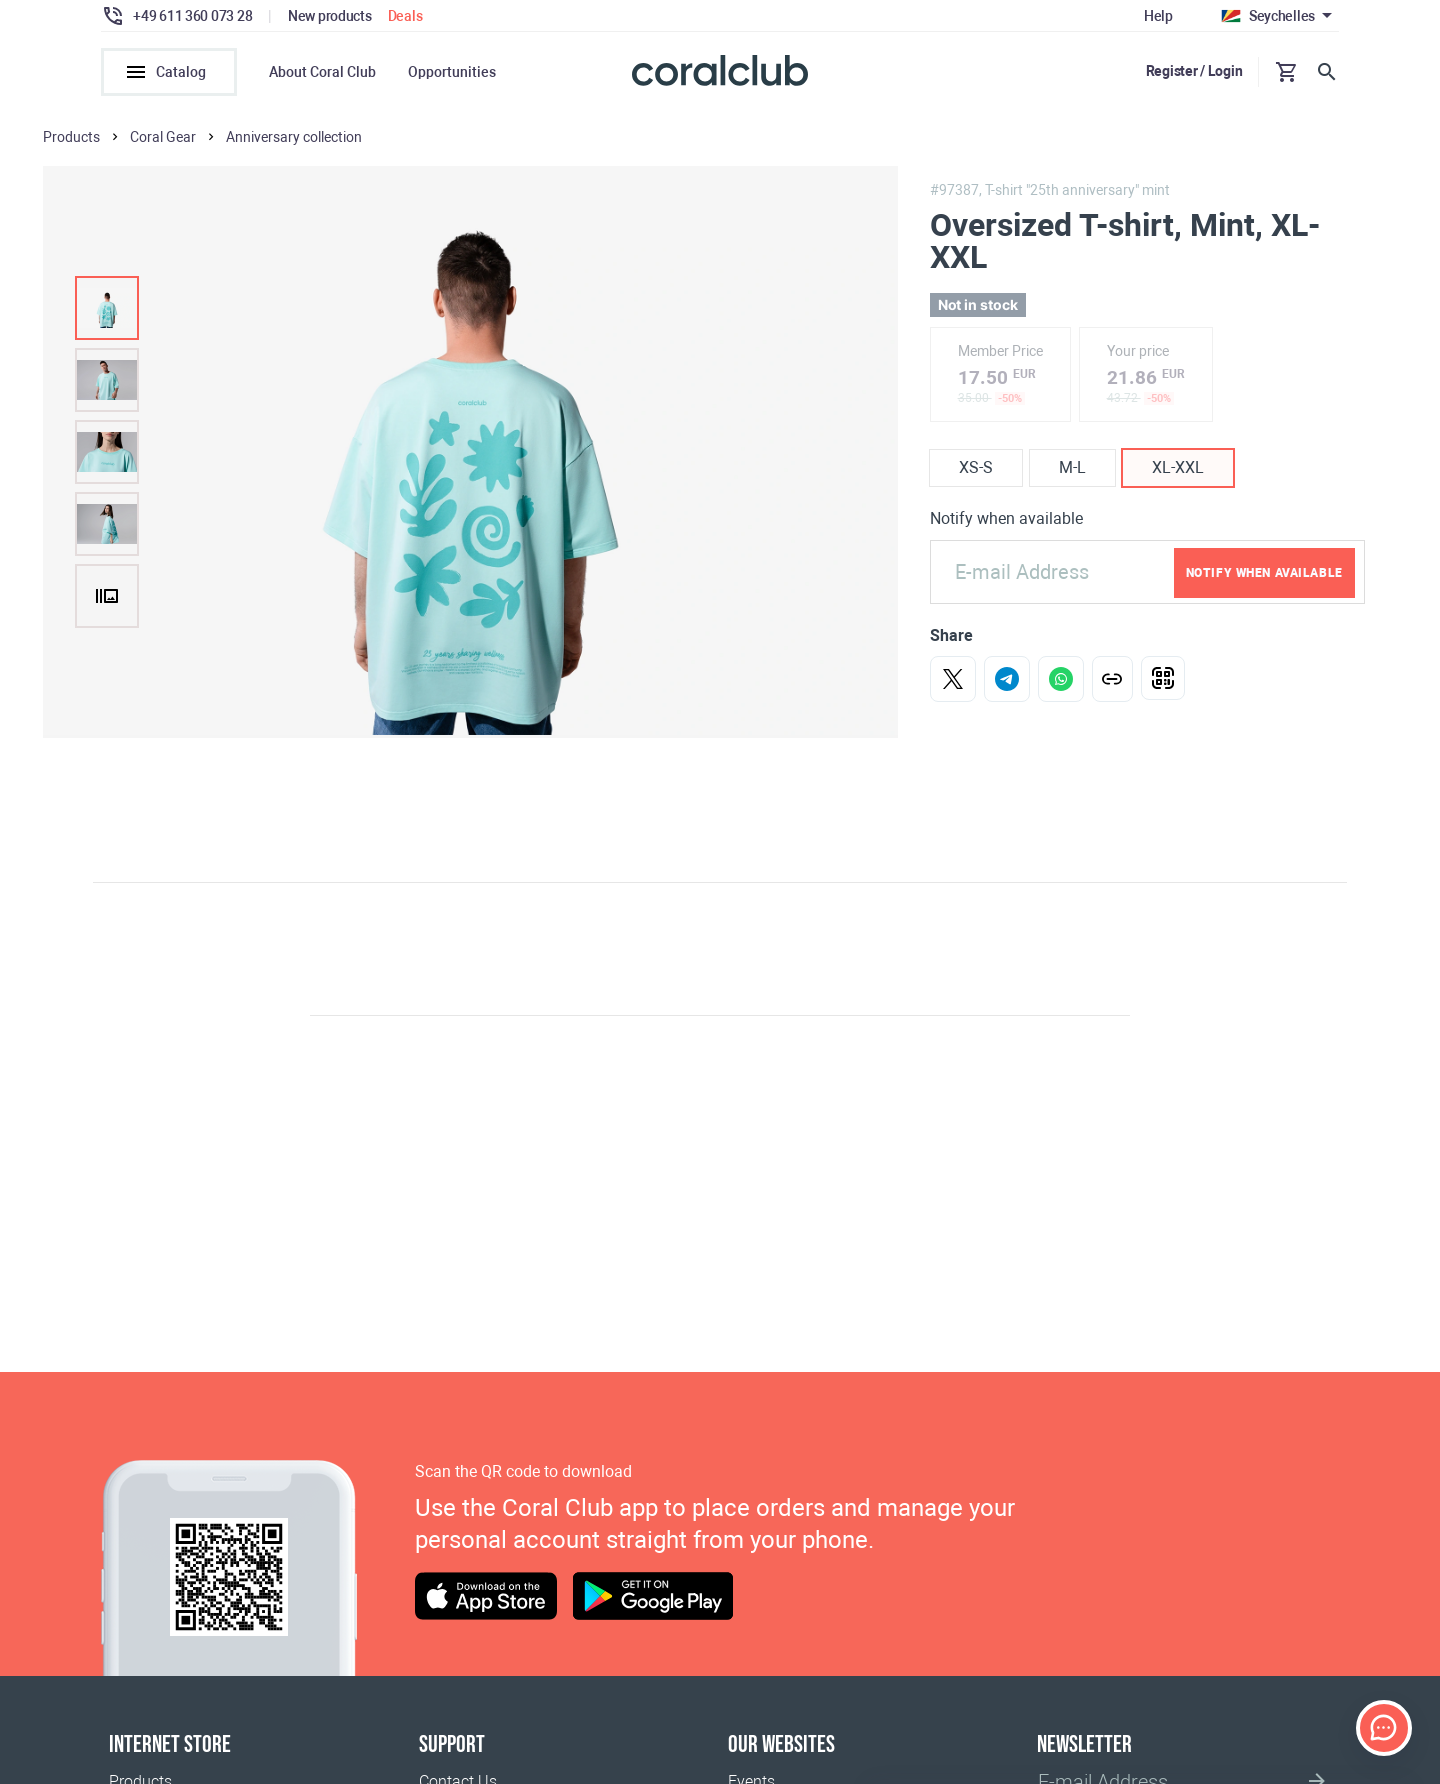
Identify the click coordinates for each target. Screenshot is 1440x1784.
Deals (405, 16)
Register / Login (1194, 71)
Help (1158, 16)
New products (330, 16)
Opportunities (452, 72)
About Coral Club (322, 72)
